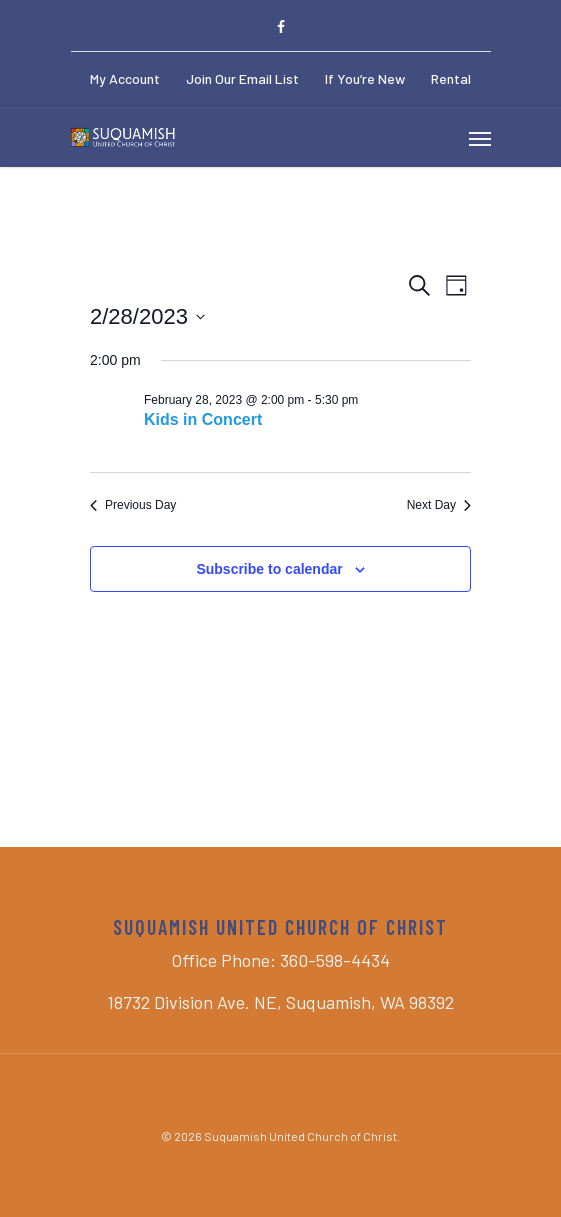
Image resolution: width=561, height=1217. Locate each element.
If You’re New (365, 78)
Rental (451, 78)
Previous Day (133, 505)
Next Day (439, 505)
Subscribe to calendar (269, 569)
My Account (125, 78)
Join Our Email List (242, 78)
